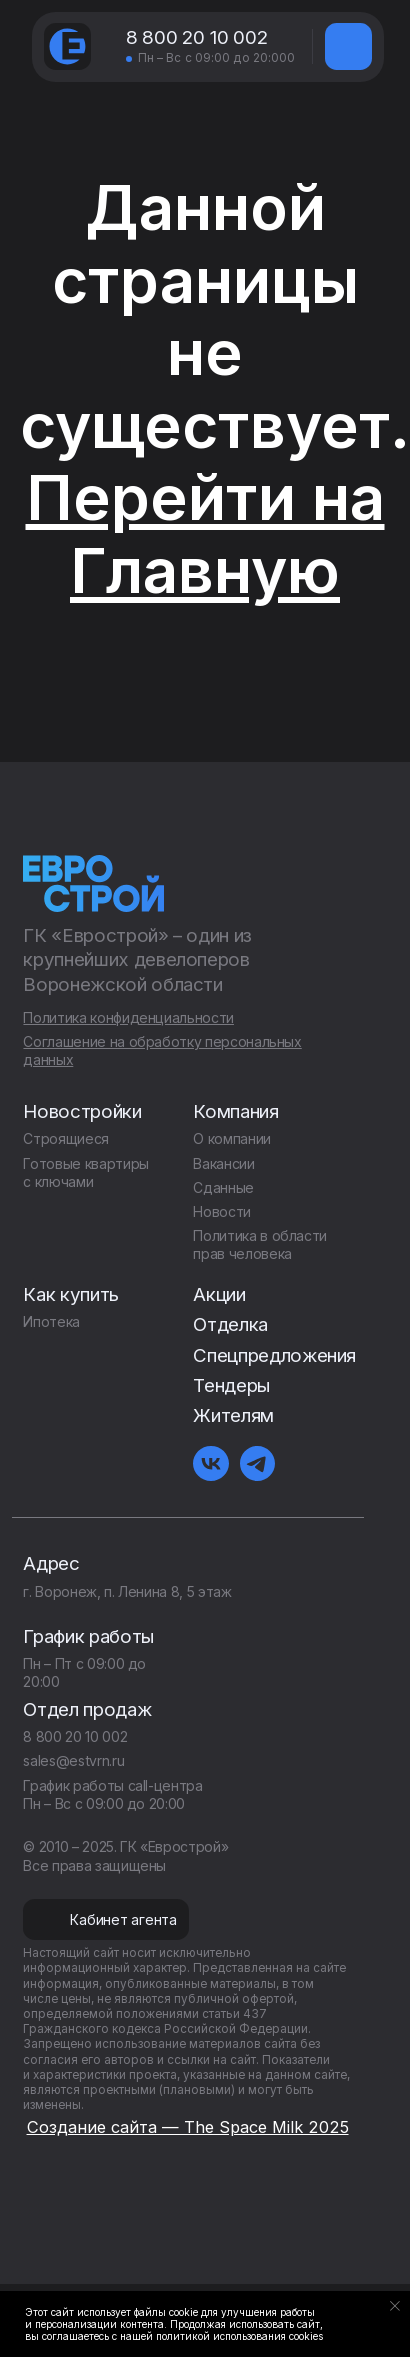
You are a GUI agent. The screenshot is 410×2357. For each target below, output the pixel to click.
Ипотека (51, 1321)
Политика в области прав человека (260, 1244)
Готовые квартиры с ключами (85, 1172)
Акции (219, 1294)
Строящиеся (65, 1138)
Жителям (233, 1415)
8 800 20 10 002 (196, 37)
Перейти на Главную (205, 534)
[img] (348, 46)
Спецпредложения (274, 1355)
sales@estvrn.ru (73, 1760)
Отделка (230, 1324)
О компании (231, 1138)
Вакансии (223, 1163)
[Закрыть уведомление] (395, 2306)
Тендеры (231, 1385)
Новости (222, 1211)
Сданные (223, 1187)
